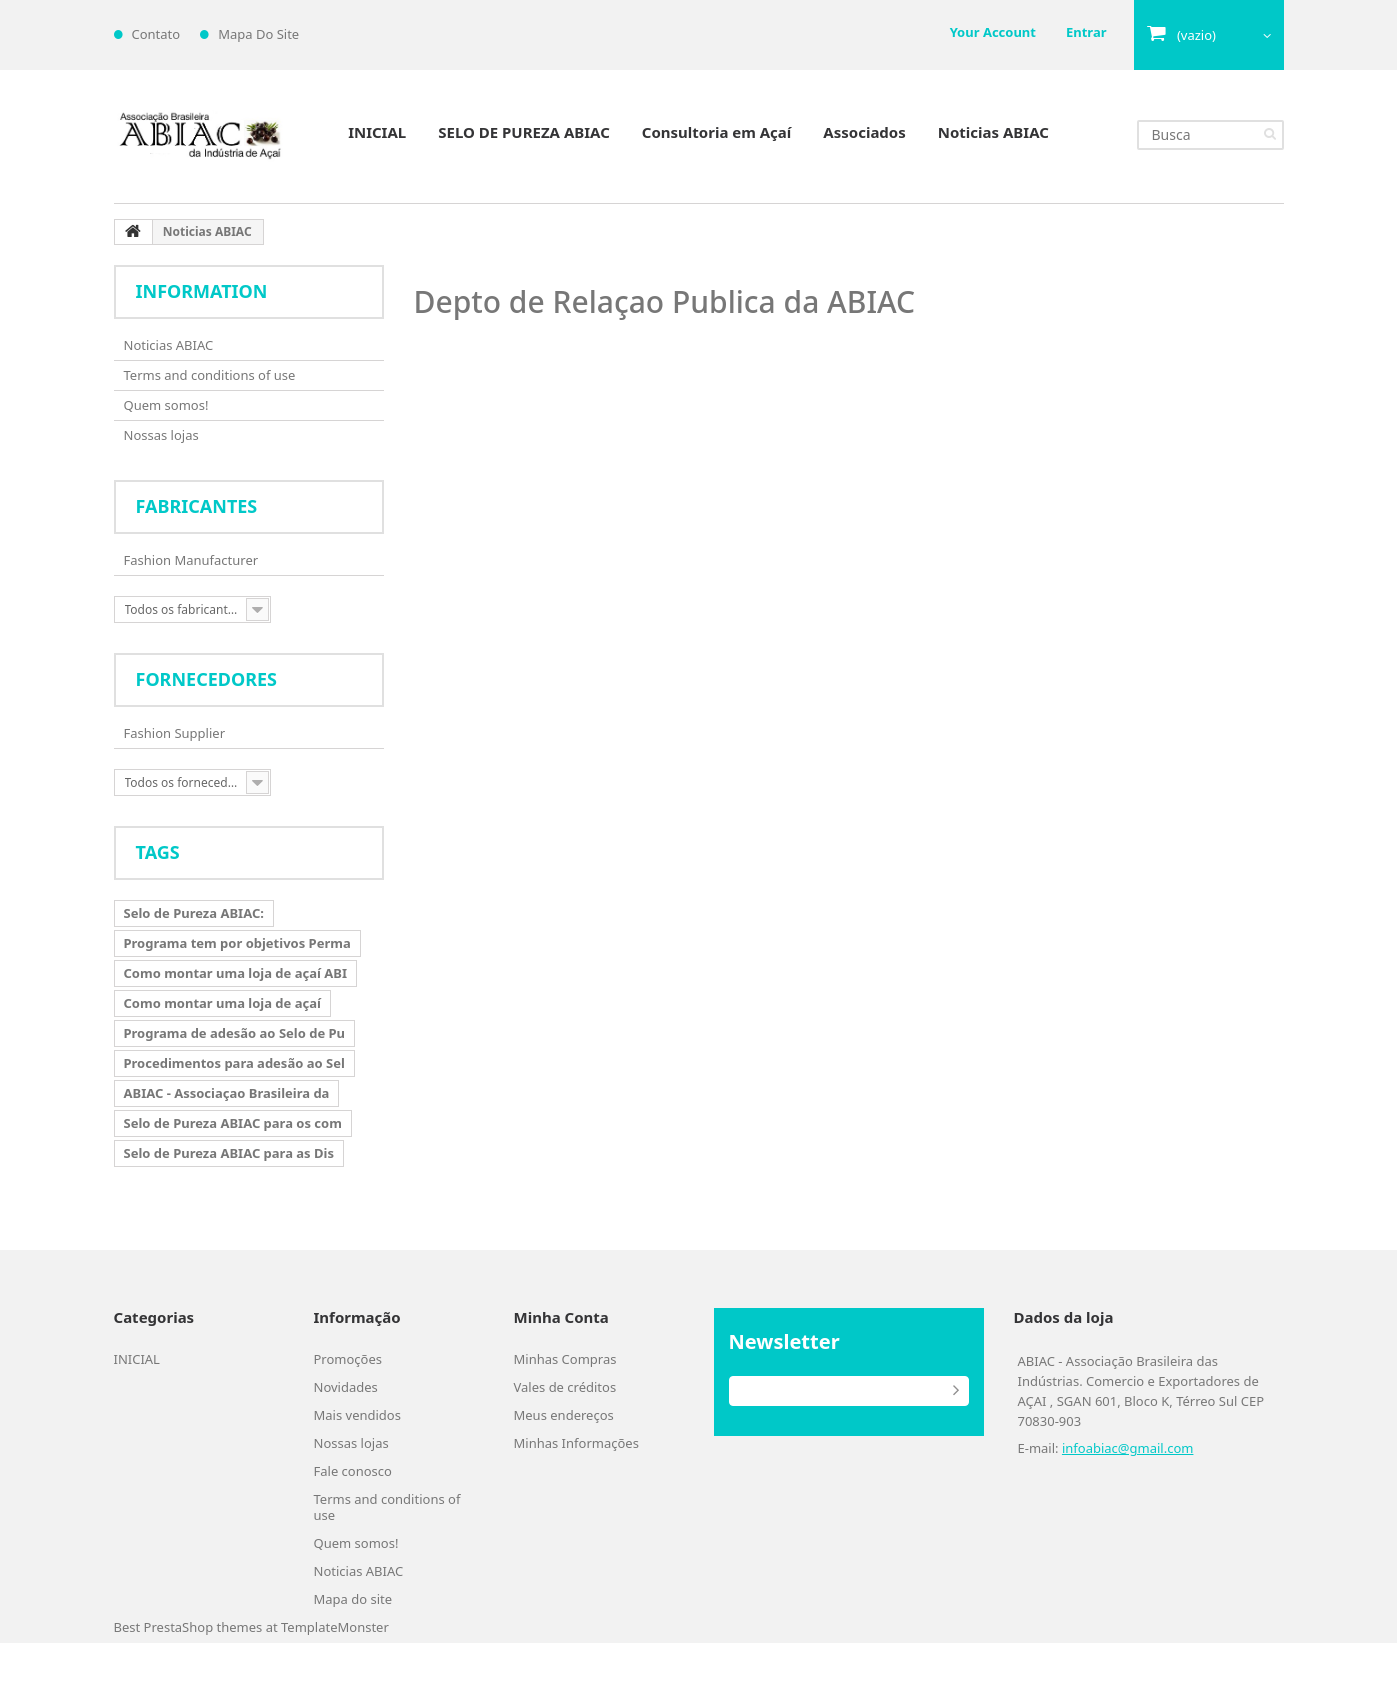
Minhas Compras (565, 1359)
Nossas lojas (161, 435)
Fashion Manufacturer (191, 560)
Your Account (993, 32)
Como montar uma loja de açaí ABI (235, 973)
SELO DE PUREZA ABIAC (524, 132)
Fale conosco (353, 1471)
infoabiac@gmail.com (1127, 1448)
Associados (864, 132)
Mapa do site (353, 1599)
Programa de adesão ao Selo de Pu (235, 1033)
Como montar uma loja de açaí (222, 1003)
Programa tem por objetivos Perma (237, 943)
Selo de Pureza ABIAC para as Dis (229, 1153)
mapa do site (258, 34)
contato (156, 34)
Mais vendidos (357, 1415)
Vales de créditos (565, 1387)
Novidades (346, 1387)
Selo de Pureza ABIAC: (194, 913)
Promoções (348, 1359)
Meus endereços (564, 1415)
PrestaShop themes (203, 1627)
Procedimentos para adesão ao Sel (234, 1063)
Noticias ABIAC (993, 132)
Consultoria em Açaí (717, 132)
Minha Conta (561, 1317)
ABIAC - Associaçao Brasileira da (227, 1093)
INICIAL (377, 132)
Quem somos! (166, 405)
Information (202, 291)
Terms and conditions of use (210, 375)
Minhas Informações (576, 1443)
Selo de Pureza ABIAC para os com (233, 1123)
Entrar (1086, 32)
